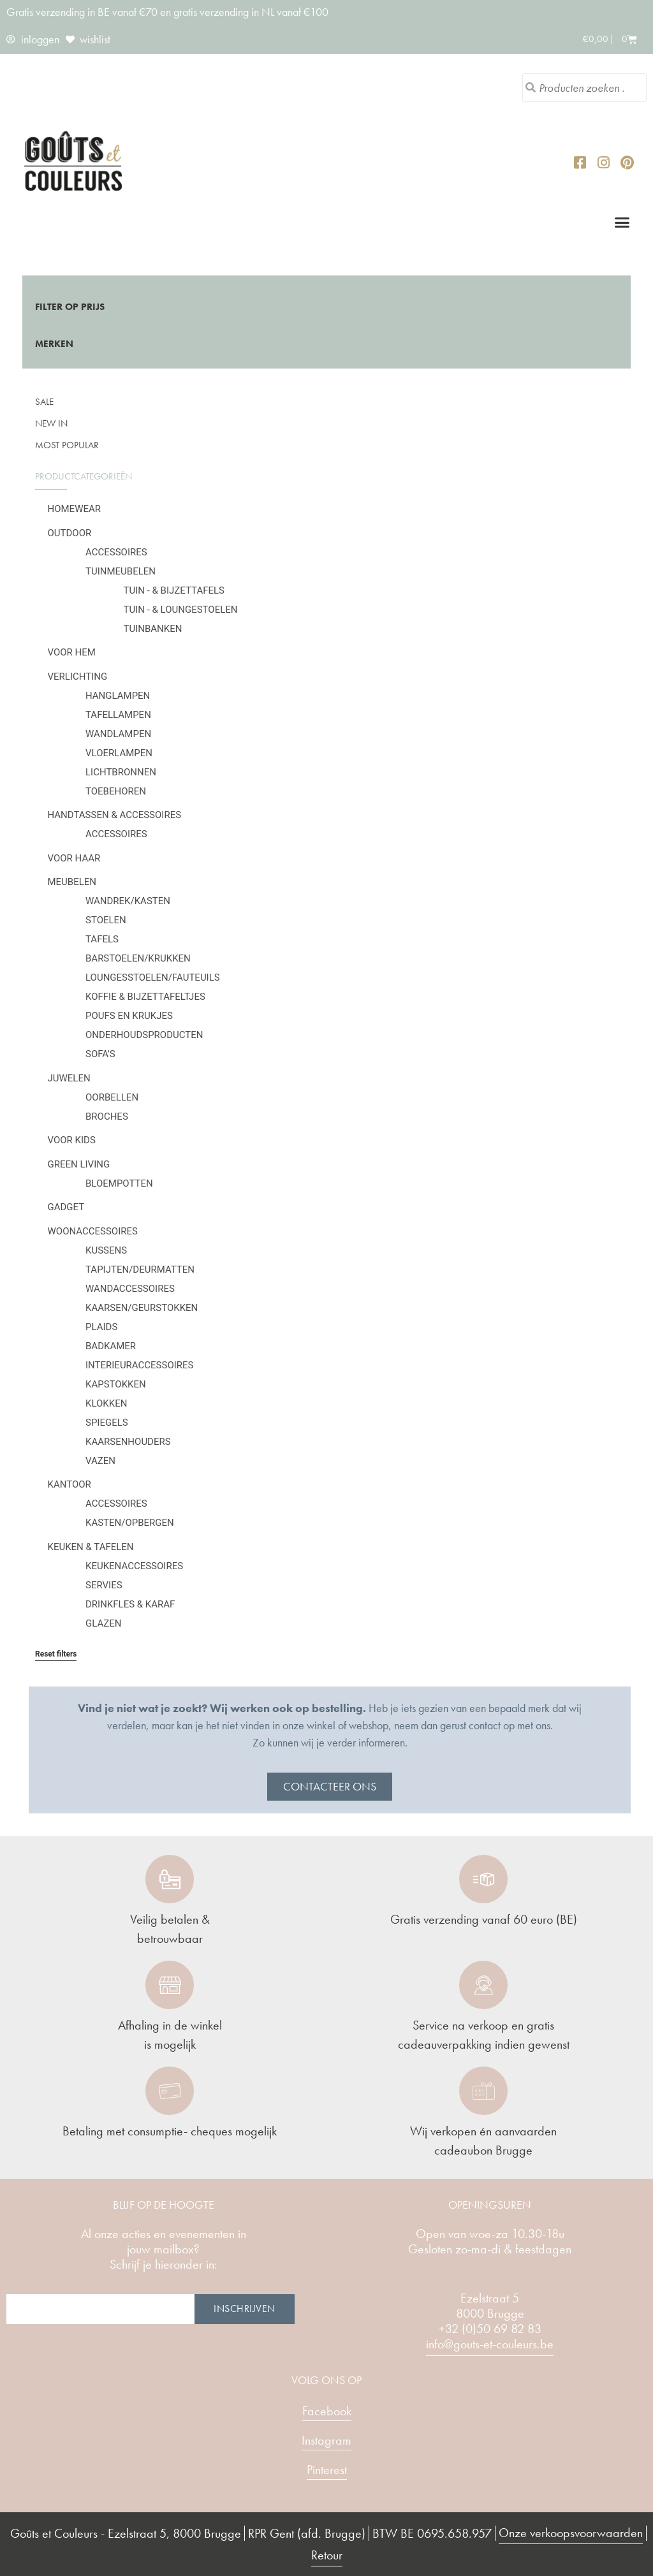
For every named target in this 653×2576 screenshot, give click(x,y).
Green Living (79, 1164)
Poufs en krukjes (129, 1015)
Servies (103, 1585)
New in (51, 423)
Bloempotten (119, 1183)
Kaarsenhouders (128, 1441)
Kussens (106, 1250)
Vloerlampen (118, 753)
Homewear (74, 509)
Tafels (102, 939)
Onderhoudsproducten (144, 1035)
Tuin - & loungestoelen (181, 609)
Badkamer (110, 1346)
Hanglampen (117, 695)
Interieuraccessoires (139, 1365)
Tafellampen (118, 715)
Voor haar (74, 858)
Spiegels (106, 1422)
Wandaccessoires (130, 1288)
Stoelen (105, 920)
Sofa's (100, 1054)
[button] (622, 222)
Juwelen (69, 1078)
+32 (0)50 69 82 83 (490, 2328)
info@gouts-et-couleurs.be (490, 2344)
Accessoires (116, 552)
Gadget (66, 1207)
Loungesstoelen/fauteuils (152, 977)
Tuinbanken (153, 628)
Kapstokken (115, 1384)
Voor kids (72, 1140)
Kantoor (69, 1484)
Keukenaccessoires (134, 1566)
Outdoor (70, 533)
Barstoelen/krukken (138, 958)
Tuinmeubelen (120, 571)
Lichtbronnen (120, 772)
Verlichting (78, 676)
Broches (106, 1116)
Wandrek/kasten (127, 901)
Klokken (106, 1403)
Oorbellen (111, 1097)
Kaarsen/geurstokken (141, 1308)
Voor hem (72, 652)
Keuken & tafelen (91, 1547)
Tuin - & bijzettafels (174, 590)
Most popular (67, 445)
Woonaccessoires (93, 1231)
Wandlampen (118, 734)
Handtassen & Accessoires (115, 815)
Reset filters (56, 1654)
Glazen (103, 1623)
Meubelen (72, 882)
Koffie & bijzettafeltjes (145, 996)
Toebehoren (115, 791)
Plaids (101, 1327)
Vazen (100, 1461)
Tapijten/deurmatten (139, 1269)
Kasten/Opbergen (129, 1522)
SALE (44, 401)
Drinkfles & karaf (130, 1604)
